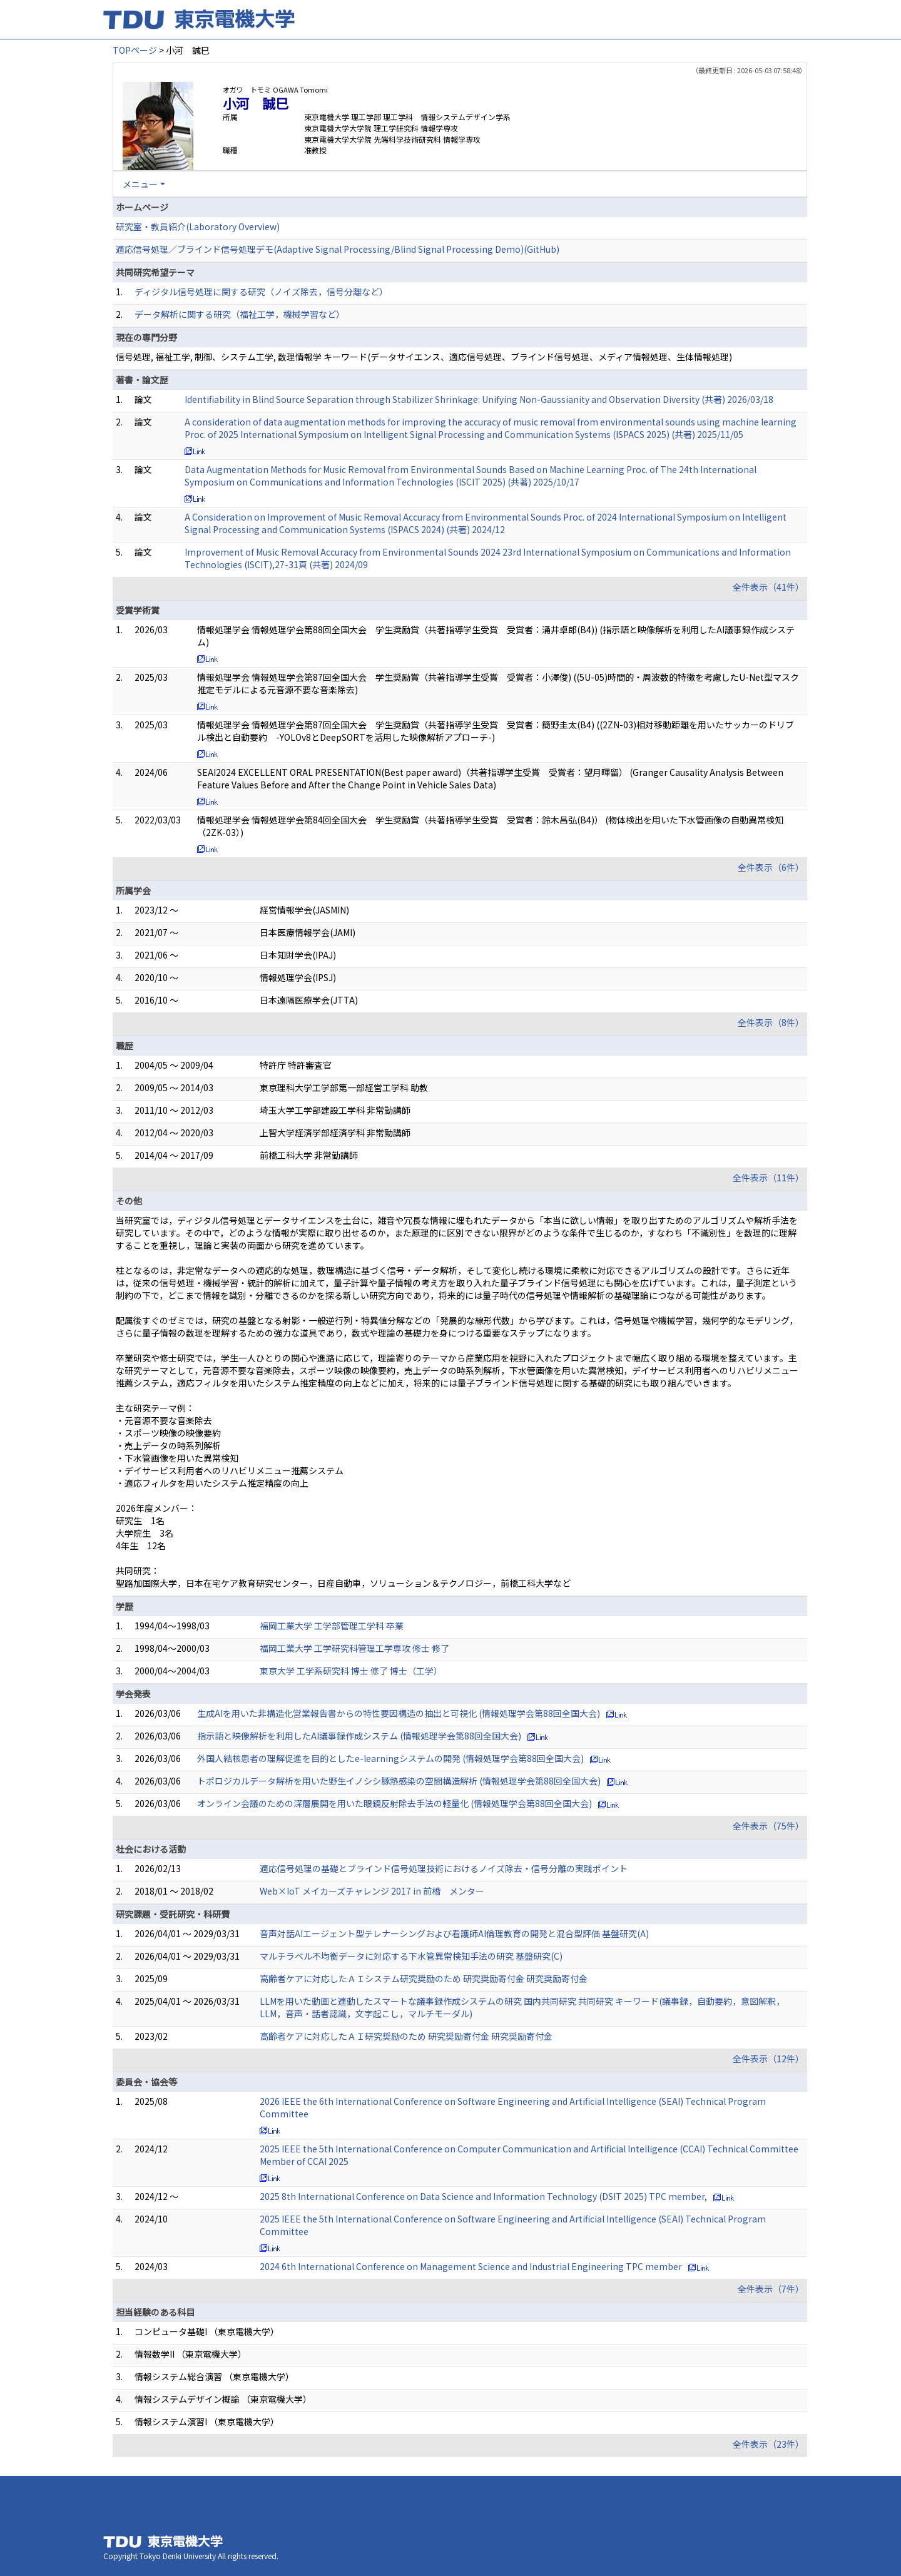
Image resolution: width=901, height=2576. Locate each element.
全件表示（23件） (768, 2444)
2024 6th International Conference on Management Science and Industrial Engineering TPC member (471, 2266)
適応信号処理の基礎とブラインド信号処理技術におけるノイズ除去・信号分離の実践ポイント (444, 1868)
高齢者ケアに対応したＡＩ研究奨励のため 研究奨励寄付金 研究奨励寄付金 (406, 2036)
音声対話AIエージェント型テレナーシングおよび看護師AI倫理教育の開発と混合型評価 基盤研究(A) (454, 1933)
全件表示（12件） (768, 2058)
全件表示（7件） (771, 2289)
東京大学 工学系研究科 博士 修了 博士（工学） (351, 1670)
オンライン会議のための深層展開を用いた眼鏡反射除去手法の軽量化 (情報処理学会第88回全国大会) (394, 1803)
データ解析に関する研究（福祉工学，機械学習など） (240, 314)
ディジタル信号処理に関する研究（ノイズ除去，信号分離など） (261, 291)
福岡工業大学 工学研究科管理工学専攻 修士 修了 (354, 1648)
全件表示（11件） (768, 1177)
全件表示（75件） (768, 1826)
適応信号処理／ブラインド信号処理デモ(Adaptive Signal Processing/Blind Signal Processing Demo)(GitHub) (337, 249)
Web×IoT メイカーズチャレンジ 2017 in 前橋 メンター (372, 1891)
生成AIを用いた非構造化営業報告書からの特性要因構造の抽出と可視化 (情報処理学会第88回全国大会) (398, 1713)
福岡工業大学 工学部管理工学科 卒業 (332, 1625)
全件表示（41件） (768, 587)
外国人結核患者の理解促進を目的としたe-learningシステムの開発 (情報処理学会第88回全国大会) (390, 1758)
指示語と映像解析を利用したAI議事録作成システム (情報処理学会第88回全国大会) (359, 1735)
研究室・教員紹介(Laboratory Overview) (198, 226)
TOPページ (135, 50)
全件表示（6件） (771, 867)
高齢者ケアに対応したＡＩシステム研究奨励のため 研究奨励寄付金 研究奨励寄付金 (424, 1978)
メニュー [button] (140, 184)
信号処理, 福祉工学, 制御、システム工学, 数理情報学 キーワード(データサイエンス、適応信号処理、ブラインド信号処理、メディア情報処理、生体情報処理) (424, 356)
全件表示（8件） (771, 1022)
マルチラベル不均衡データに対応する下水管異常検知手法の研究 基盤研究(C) (411, 1956)
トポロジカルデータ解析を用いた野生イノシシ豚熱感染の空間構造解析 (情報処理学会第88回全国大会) (399, 1780)
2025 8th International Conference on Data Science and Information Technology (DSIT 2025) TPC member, (483, 2196)
